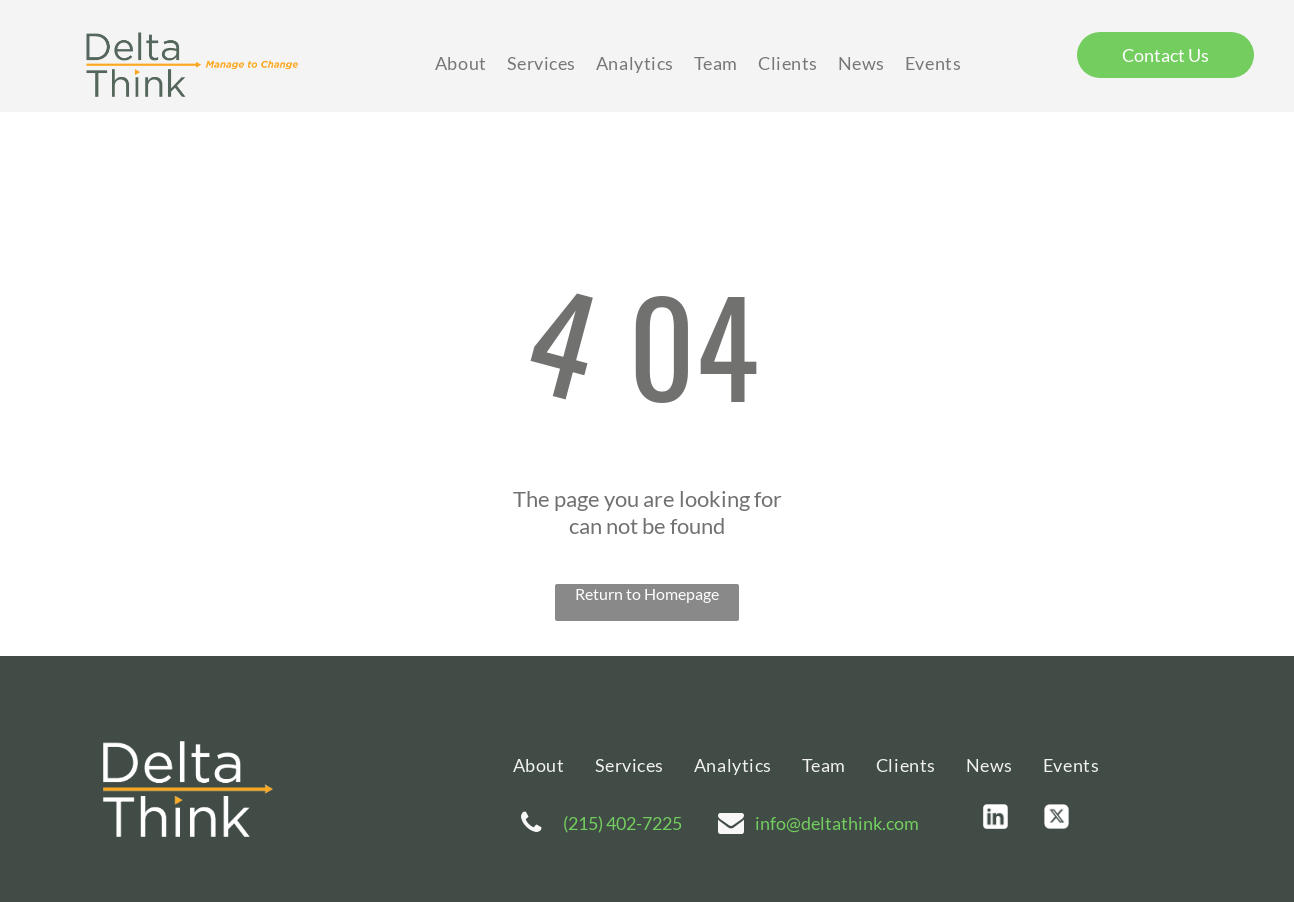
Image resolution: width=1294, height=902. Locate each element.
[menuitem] (461, 63)
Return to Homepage (647, 593)
